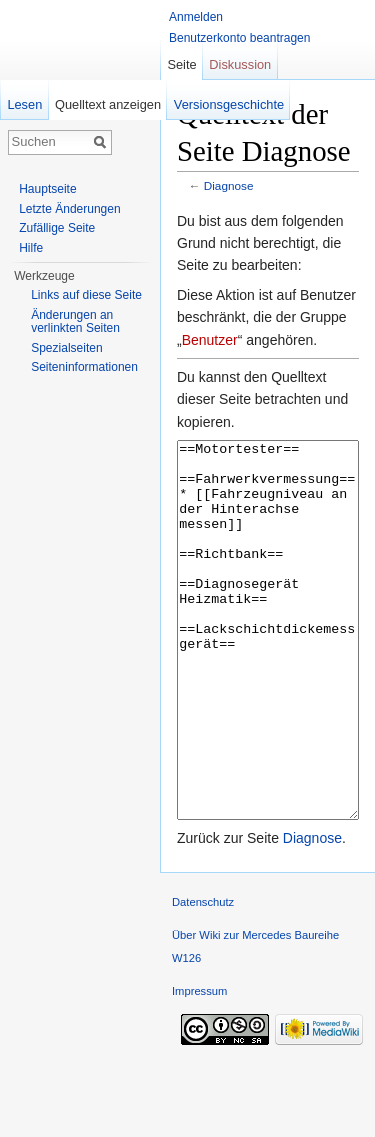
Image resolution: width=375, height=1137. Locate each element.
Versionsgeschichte (229, 104)
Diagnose (229, 185)
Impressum (199, 1066)
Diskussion (240, 64)
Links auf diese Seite (86, 295)
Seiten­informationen (84, 367)
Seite (181, 64)
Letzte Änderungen (69, 209)
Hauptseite (47, 189)
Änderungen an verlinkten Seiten (75, 322)
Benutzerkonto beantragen (239, 38)
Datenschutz (203, 977)
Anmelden (196, 17)
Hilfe (31, 248)
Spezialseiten (66, 348)
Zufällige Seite (57, 228)
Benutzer (210, 340)
